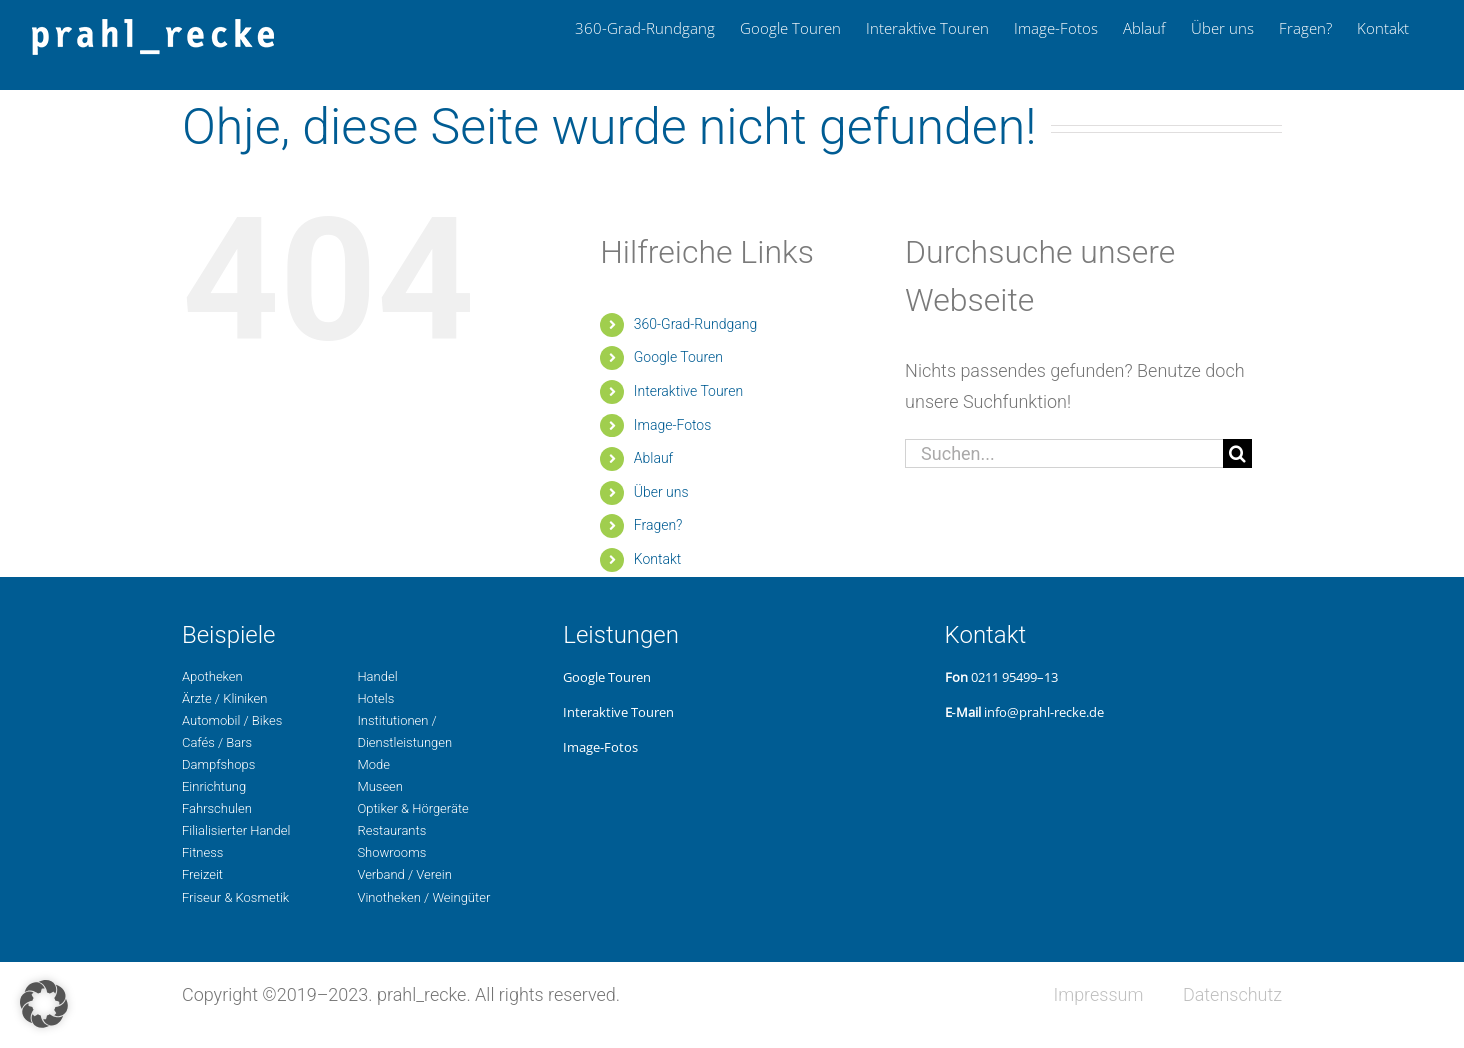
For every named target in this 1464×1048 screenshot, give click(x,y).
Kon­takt (658, 559)
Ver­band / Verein (404, 874)
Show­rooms (391, 852)
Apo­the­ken (212, 676)
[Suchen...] (1064, 453)
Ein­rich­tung (214, 786)
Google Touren (678, 357)
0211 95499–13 (1014, 677)
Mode (373, 764)
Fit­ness (202, 852)
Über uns (661, 492)
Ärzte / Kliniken (224, 698)
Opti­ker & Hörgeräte (412, 808)
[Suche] (1237, 453)
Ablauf (653, 458)
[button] (44, 1004)
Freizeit (202, 874)
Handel (377, 676)
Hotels (375, 698)
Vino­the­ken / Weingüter (423, 897)
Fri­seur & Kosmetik (235, 897)
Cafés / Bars (217, 742)
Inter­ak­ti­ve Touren (688, 391)
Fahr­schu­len (217, 808)
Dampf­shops (218, 764)
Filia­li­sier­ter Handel (236, 830)
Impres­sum (1098, 994)
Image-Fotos (673, 425)
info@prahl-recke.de (1044, 712)
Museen (380, 786)
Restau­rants (391, 830)
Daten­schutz (1232, 994)
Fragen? (658, 525)
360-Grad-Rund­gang (695, 324)
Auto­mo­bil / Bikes (232, 720)
